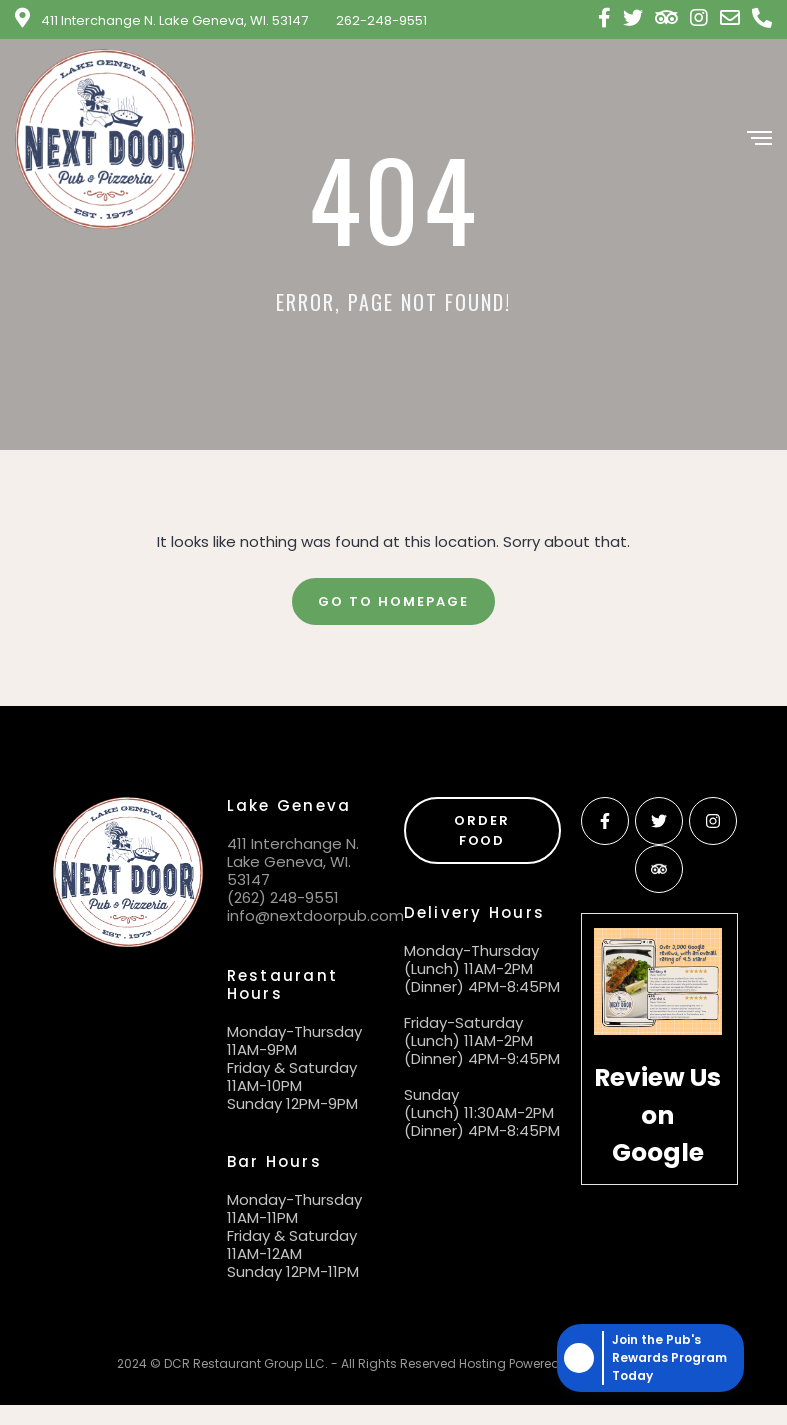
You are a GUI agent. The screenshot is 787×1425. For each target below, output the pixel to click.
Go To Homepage (393, 601)
